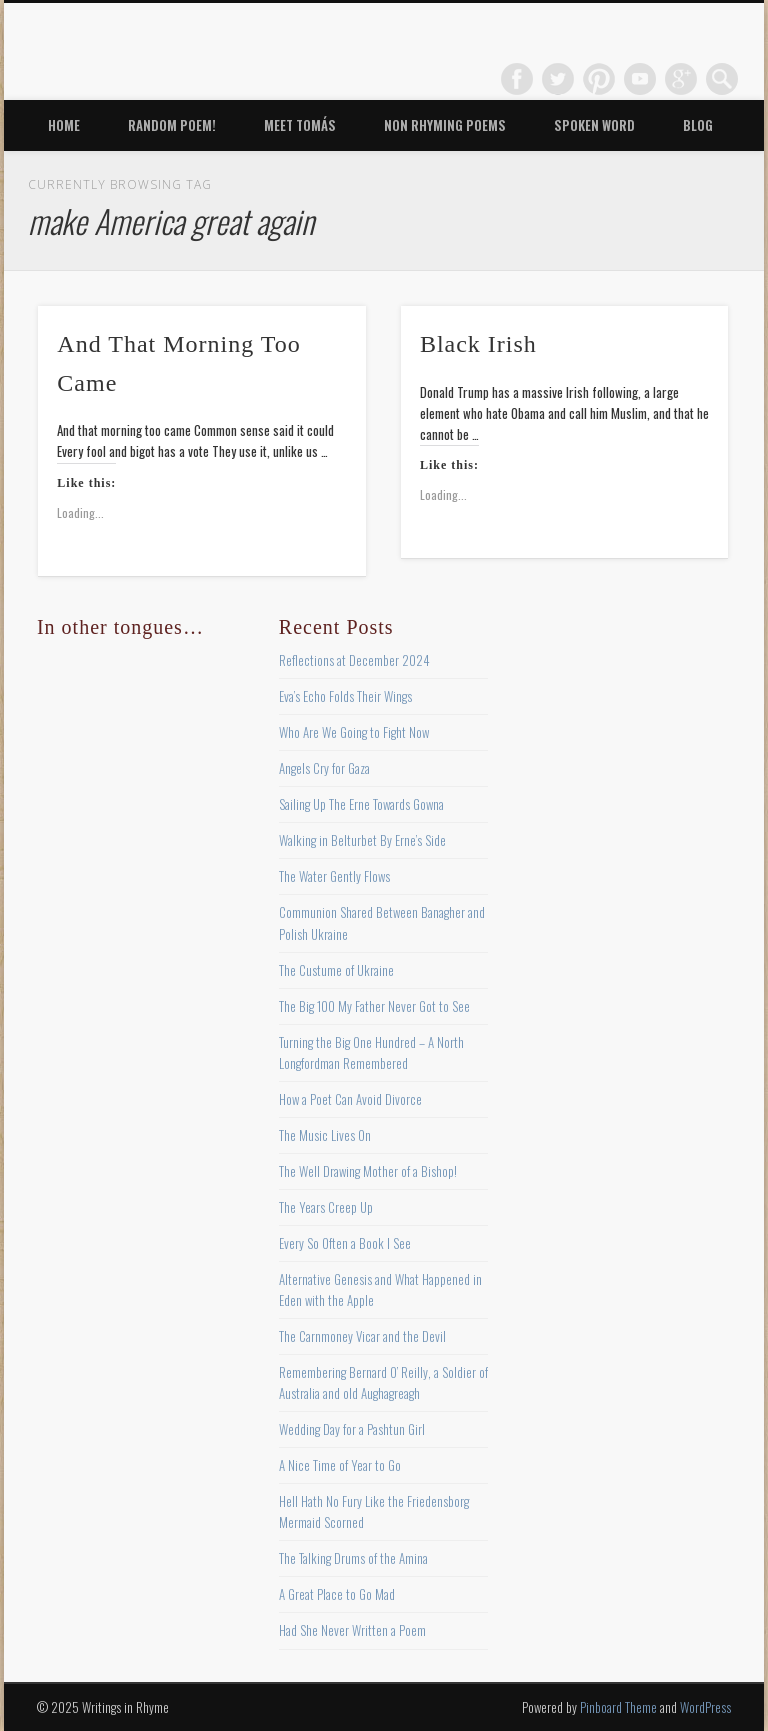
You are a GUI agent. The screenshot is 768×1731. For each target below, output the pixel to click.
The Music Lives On (325, 1135)
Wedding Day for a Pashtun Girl (352, 1429)
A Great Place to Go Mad (337, 1594)
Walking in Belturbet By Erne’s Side (362, 840)
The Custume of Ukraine (336, 970)
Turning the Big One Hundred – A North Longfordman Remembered (371, 1052)
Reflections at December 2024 (354, 660)
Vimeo (640, 79)
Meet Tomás (300, 125)
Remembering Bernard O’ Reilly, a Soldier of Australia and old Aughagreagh (383, 1382)
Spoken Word (594, 125)
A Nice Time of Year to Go (340, 1465)
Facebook (517, 79)
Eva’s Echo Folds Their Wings (345, 696)
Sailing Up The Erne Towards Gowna (361, 804)
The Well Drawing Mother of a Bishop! (368, 1171)
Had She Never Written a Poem (352, 1630)
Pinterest (599, 79)
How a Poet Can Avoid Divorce (350, 1099)
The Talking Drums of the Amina (353, 1558)
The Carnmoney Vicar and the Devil (362, 1336)
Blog (698, 125)
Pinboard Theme (618, 1707)
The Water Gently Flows (334, 876)
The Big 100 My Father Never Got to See (374, 1006)
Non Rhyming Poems (445, 125)
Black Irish (478, 344)
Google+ (681, 79)
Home (64, 125)
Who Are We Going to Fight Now (354, 732)
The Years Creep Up (326, 1207)
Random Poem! (172, 125)
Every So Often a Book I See (345, 1243)
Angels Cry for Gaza (324, 768)
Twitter (558, 79)
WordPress (705, 1707)
